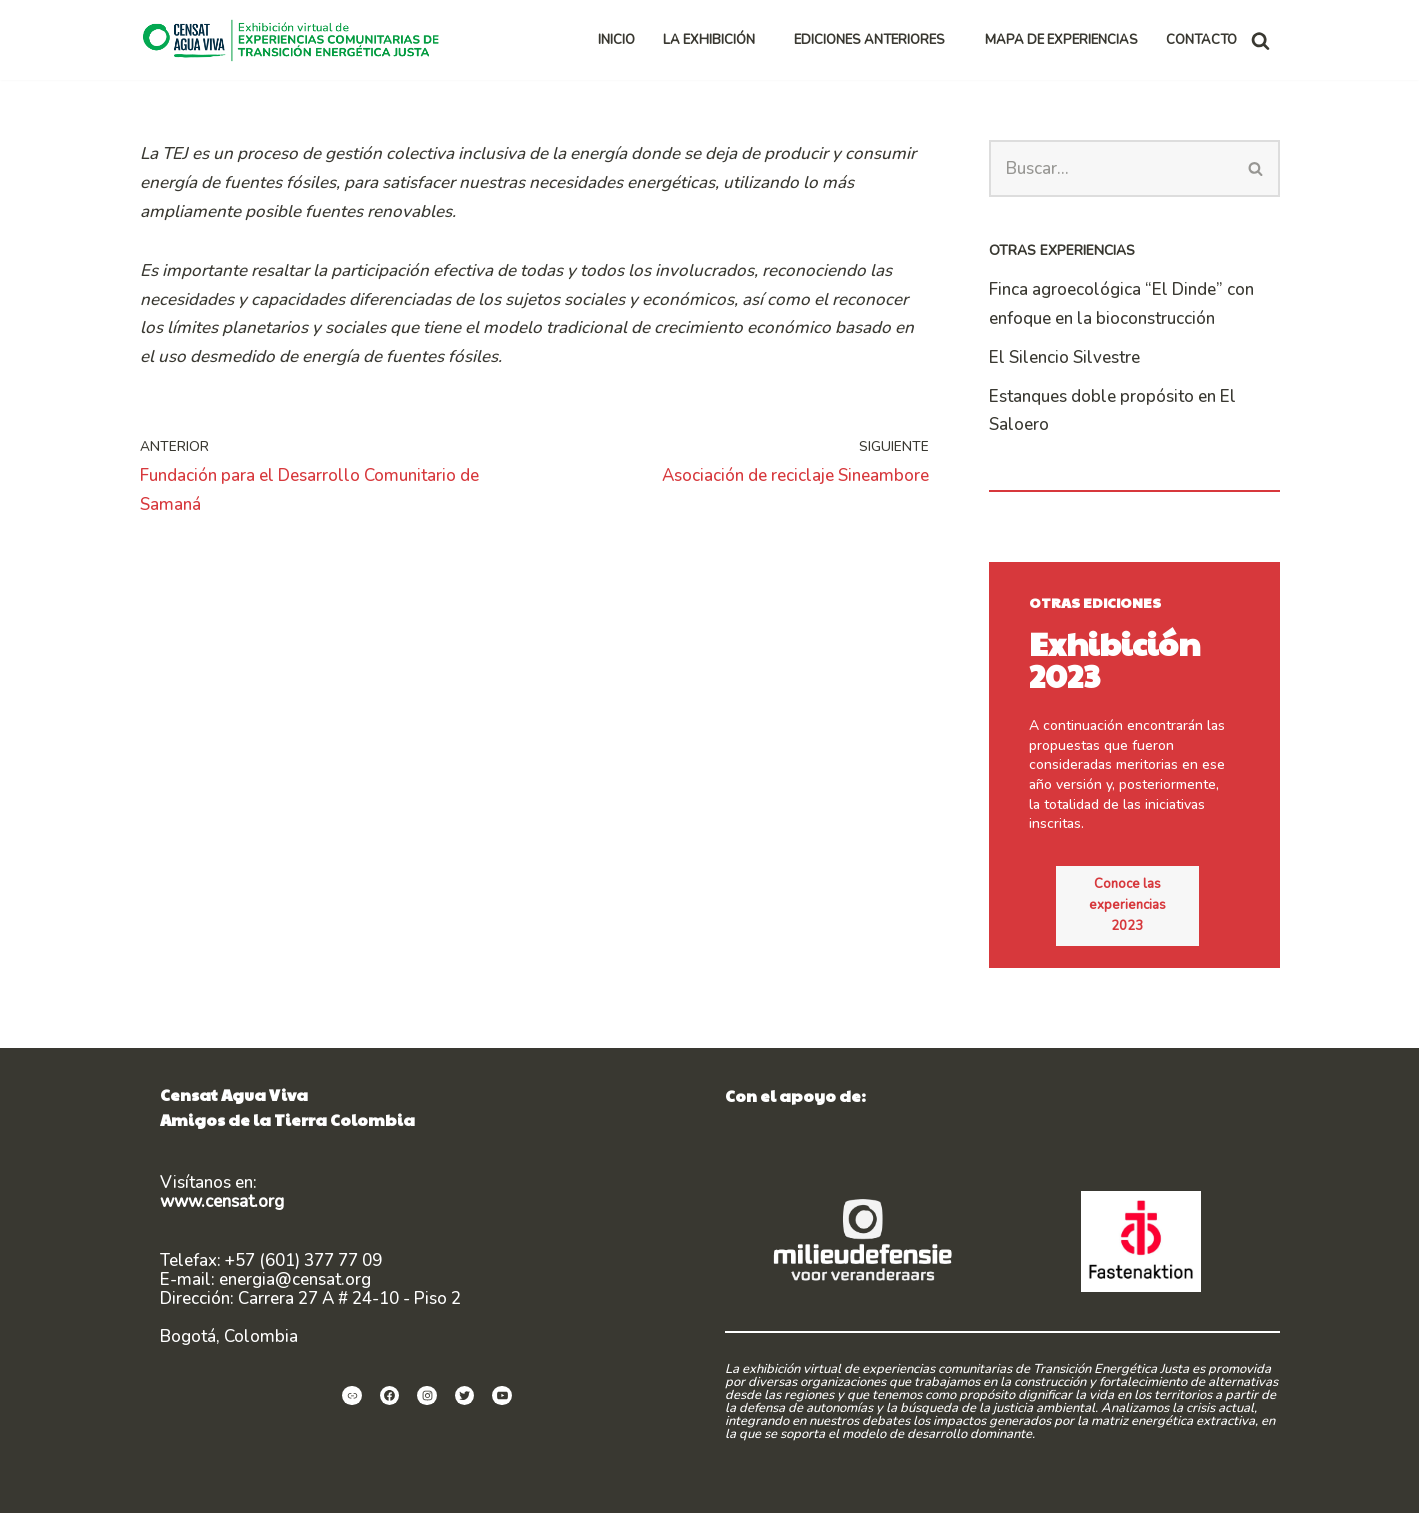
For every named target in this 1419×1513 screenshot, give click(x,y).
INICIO (616, 40)
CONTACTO (1201, 40)
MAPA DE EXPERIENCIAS (1061, 40)
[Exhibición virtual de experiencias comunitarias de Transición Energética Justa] (296, 40)
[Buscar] (1260, 40)
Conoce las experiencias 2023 (1144, 875)
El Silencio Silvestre (1064, 357)
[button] (763, 40)
